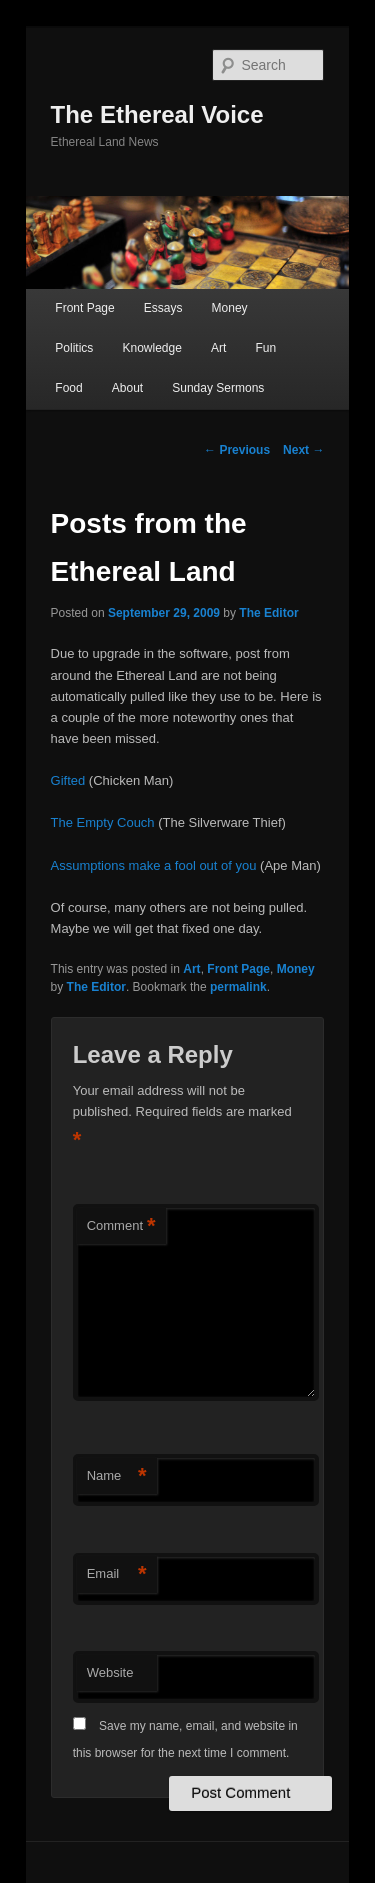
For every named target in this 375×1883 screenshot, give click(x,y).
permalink (238, 987)
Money (230, 308)
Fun (265, 348)
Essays (163, 308)
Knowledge (151, 348)
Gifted (68, 780)
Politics (74, 348)
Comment (121, 1226)
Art (218, 348)
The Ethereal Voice (157, 114)
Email (117, 1574)
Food (68, 388)
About (127, 388)
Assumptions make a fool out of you (154, 865)
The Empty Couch (105, 822)
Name (117, 1476)
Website (110, 1672)
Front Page (84, 308)
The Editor (268, 613)
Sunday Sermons (218, 388)
